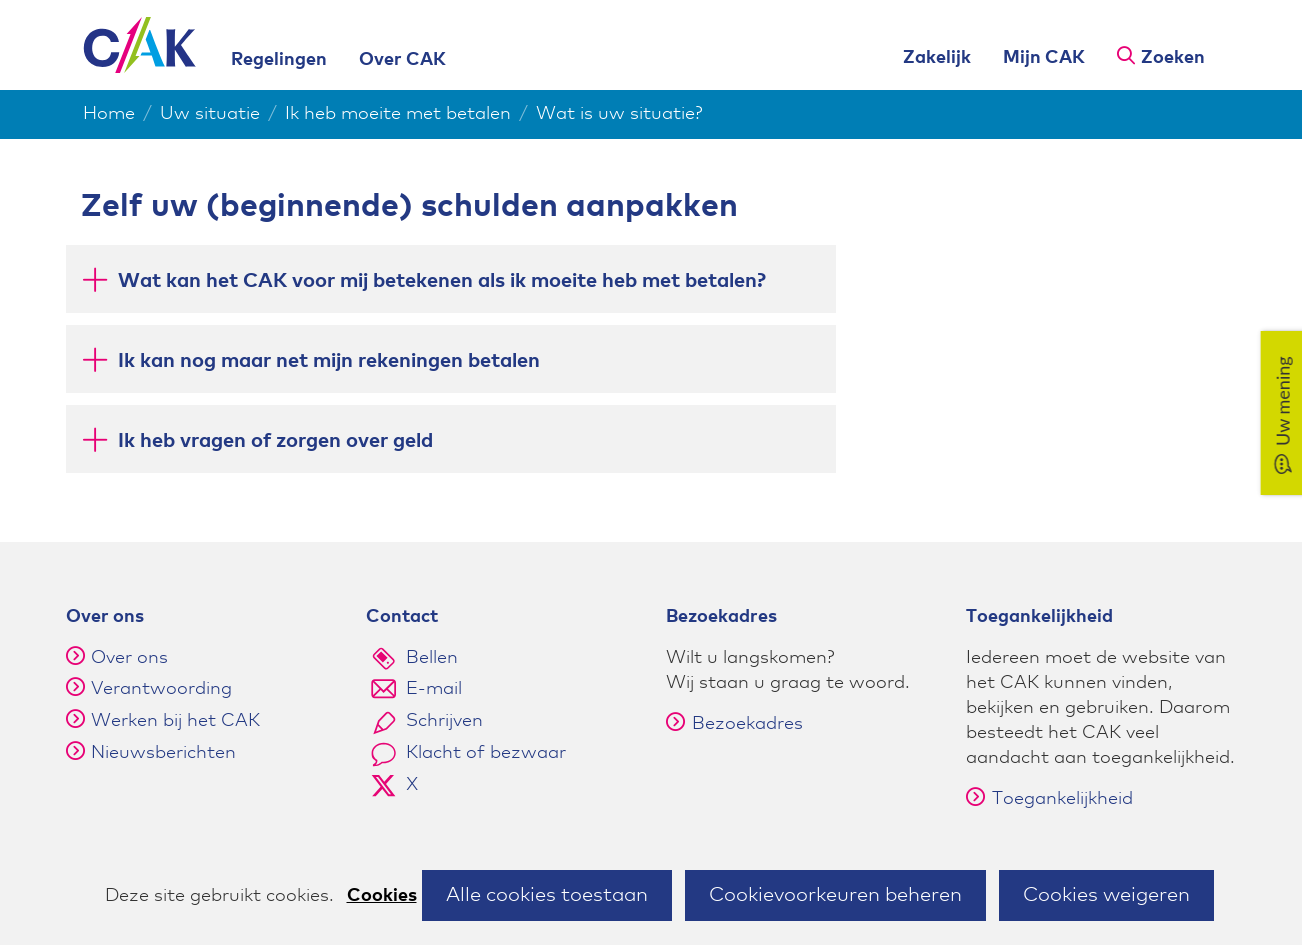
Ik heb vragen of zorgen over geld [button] (275, 439)
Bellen (432, 658)
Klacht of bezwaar (486, 753)
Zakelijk (937, 58)
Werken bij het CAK (175, 721)
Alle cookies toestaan (547, 895)
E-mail (434, 689)
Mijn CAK (1044, 58)
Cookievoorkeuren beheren (835, 895)
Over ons (129, 658)
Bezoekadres (734, 724)
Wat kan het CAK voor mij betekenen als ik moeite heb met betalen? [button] (442, 279)
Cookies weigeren (1106, 895)
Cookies (382, 896)
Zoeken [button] (1173, 58)
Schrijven (444, 721)
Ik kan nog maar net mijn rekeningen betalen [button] (329, 359)
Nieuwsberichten (163, 753)
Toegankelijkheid (1049, 799)
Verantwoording (161, 689)
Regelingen (279, 60)
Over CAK (402, 60)
